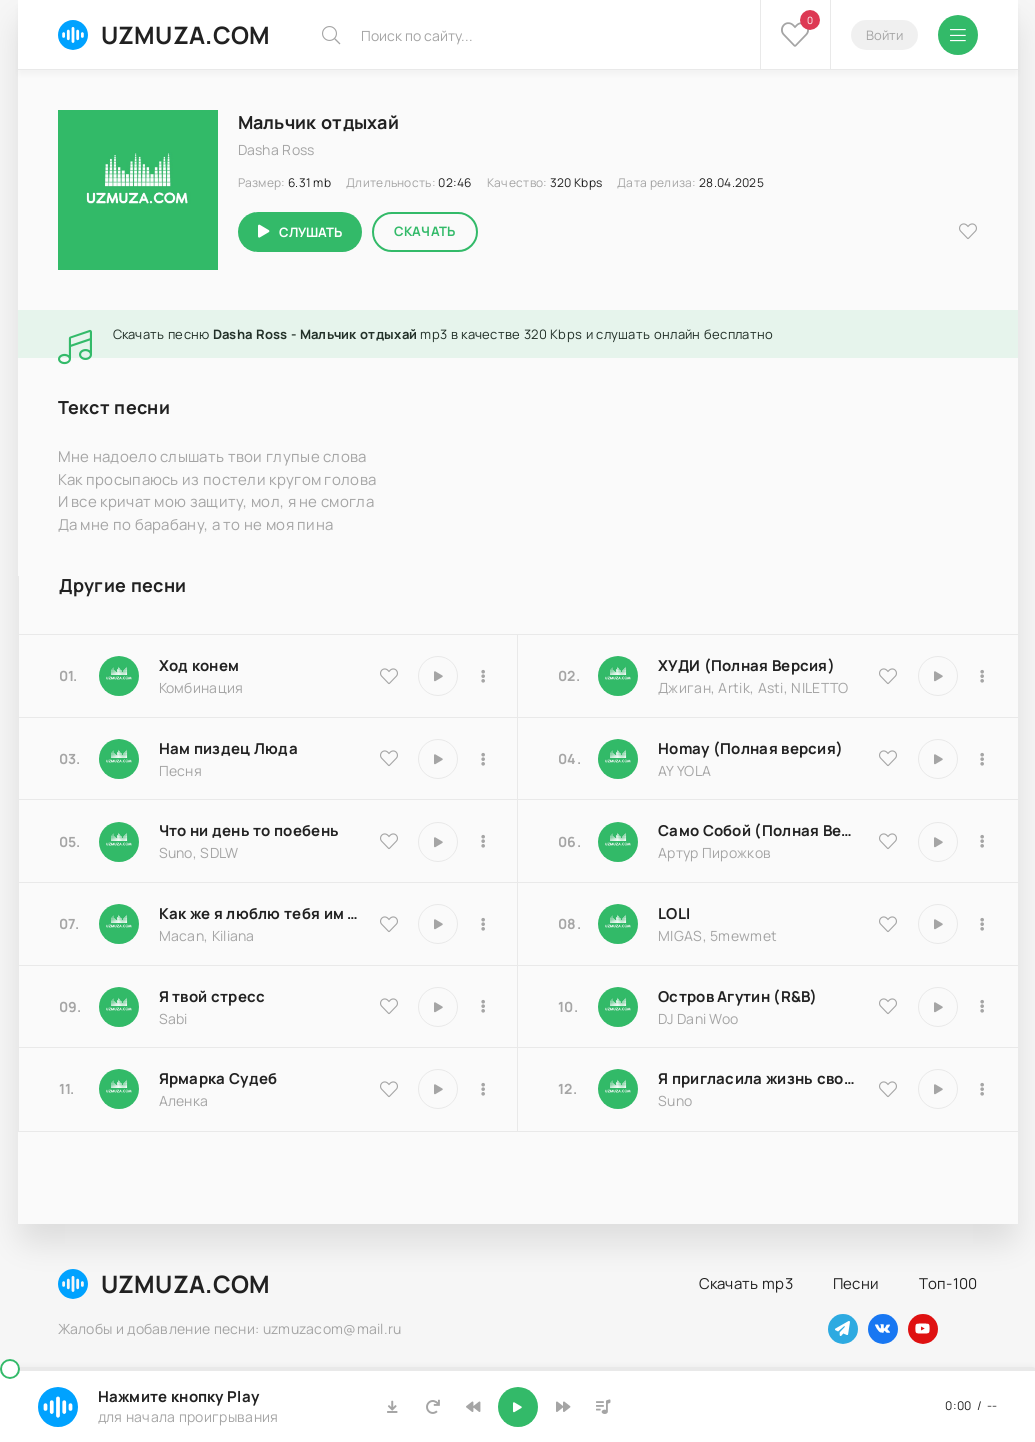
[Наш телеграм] (843, 1329)
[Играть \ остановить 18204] (938, 842)
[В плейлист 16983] (983, 759)
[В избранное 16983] (888, 758)
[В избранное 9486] (389, 924)
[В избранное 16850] (389, 1006)
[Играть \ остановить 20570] (938, 924)
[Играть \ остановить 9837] (938, 676)
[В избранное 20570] (888, 924)
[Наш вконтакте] (883, 1329)
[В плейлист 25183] (483, 1089)
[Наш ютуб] (923, 1329)
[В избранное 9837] (888, 676)
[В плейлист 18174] (483, 759)
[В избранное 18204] (888, 841)
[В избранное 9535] (389, 676)
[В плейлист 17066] (983, 1089)
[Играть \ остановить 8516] (938, 1007)
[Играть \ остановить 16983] (938, 759)
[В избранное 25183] (389, 1089)
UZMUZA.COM (164, 34)
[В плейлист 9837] (983, 676)
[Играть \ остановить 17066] (938, 1089)
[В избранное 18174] (389, 758)
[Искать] (331, 35)
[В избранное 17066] (888, 1089)
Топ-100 (948, 1283)
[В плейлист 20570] (983, 924)
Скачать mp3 (746, 1283)
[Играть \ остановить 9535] (438, 676)
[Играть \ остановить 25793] (438, 842)
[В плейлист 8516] (983, 1007)
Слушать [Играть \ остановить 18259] (310, 232)
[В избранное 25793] (389, 841)
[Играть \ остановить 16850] (438, 1007)
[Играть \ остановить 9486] (438, 924)
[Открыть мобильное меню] (958, 35)
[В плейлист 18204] (983, 842)
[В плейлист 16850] (483, 1007)
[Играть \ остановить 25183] (438, 1089)
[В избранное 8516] (888, 1006)
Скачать (425, 231)
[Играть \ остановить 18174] (438, 759)
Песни (856, 1283)
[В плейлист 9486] (483, 924)
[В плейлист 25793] (483, 842)
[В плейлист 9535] (483, 676)
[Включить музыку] (518, 1407)
